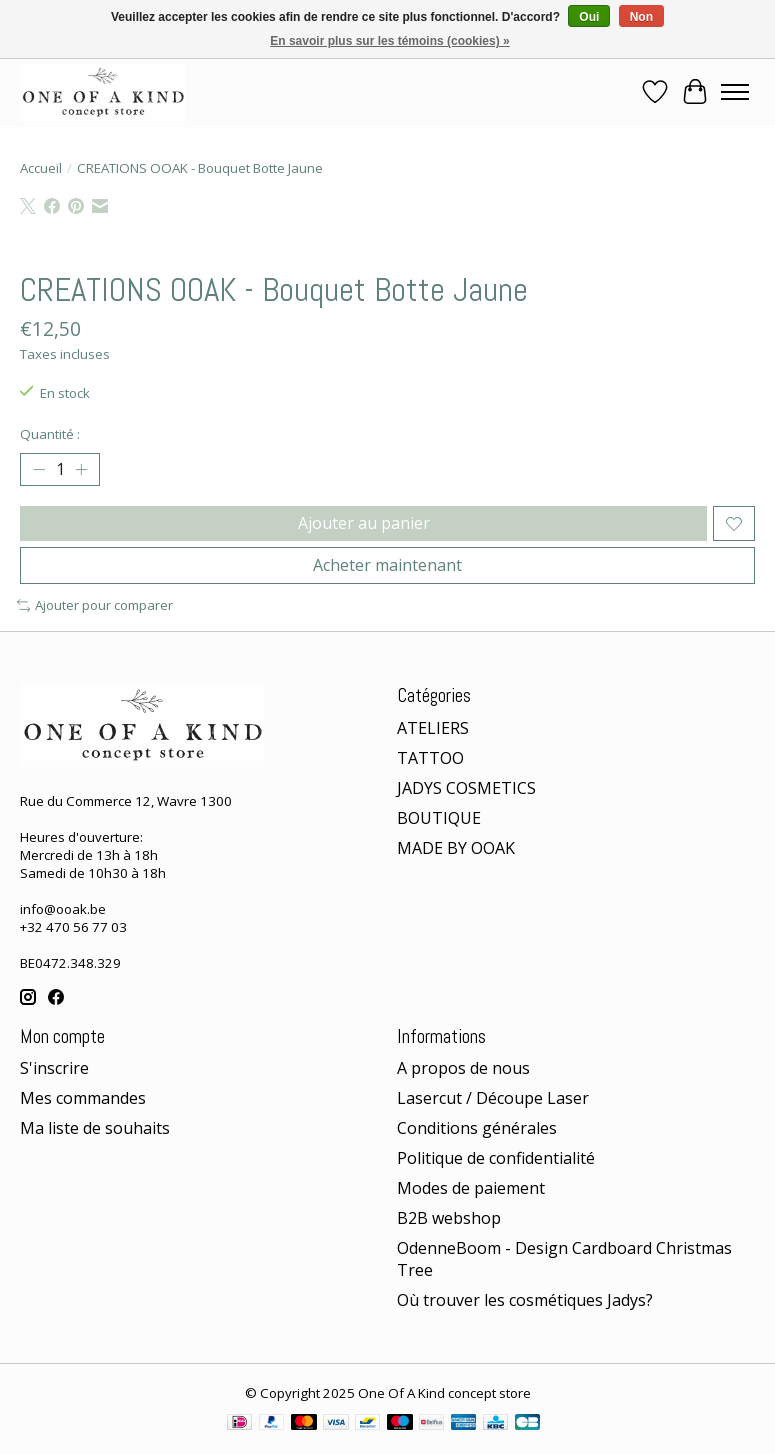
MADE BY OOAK (456, 848)
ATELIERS (433, 728)
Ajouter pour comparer (95, 605)
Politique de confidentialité (496, 1158)
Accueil (41, 168)
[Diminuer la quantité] (39, 470)
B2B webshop (449, 1218)
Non (641, 17)
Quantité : (50, 434)
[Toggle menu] (735, 92)
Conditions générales (477, 1128)
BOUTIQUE (439, 818)
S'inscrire (54, 1068)
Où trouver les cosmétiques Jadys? (525, 1300)
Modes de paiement (471, 1188)
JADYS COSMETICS (466, 788)
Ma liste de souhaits (95, 1128)
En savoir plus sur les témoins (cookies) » (389, 41)
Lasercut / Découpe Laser (493, 1098)
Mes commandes (83, 1098)
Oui (589, 17)
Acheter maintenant (387, 565)
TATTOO (430, 758)
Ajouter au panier (364, 523)
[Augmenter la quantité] (81, 470)
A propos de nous (463, 1068)
